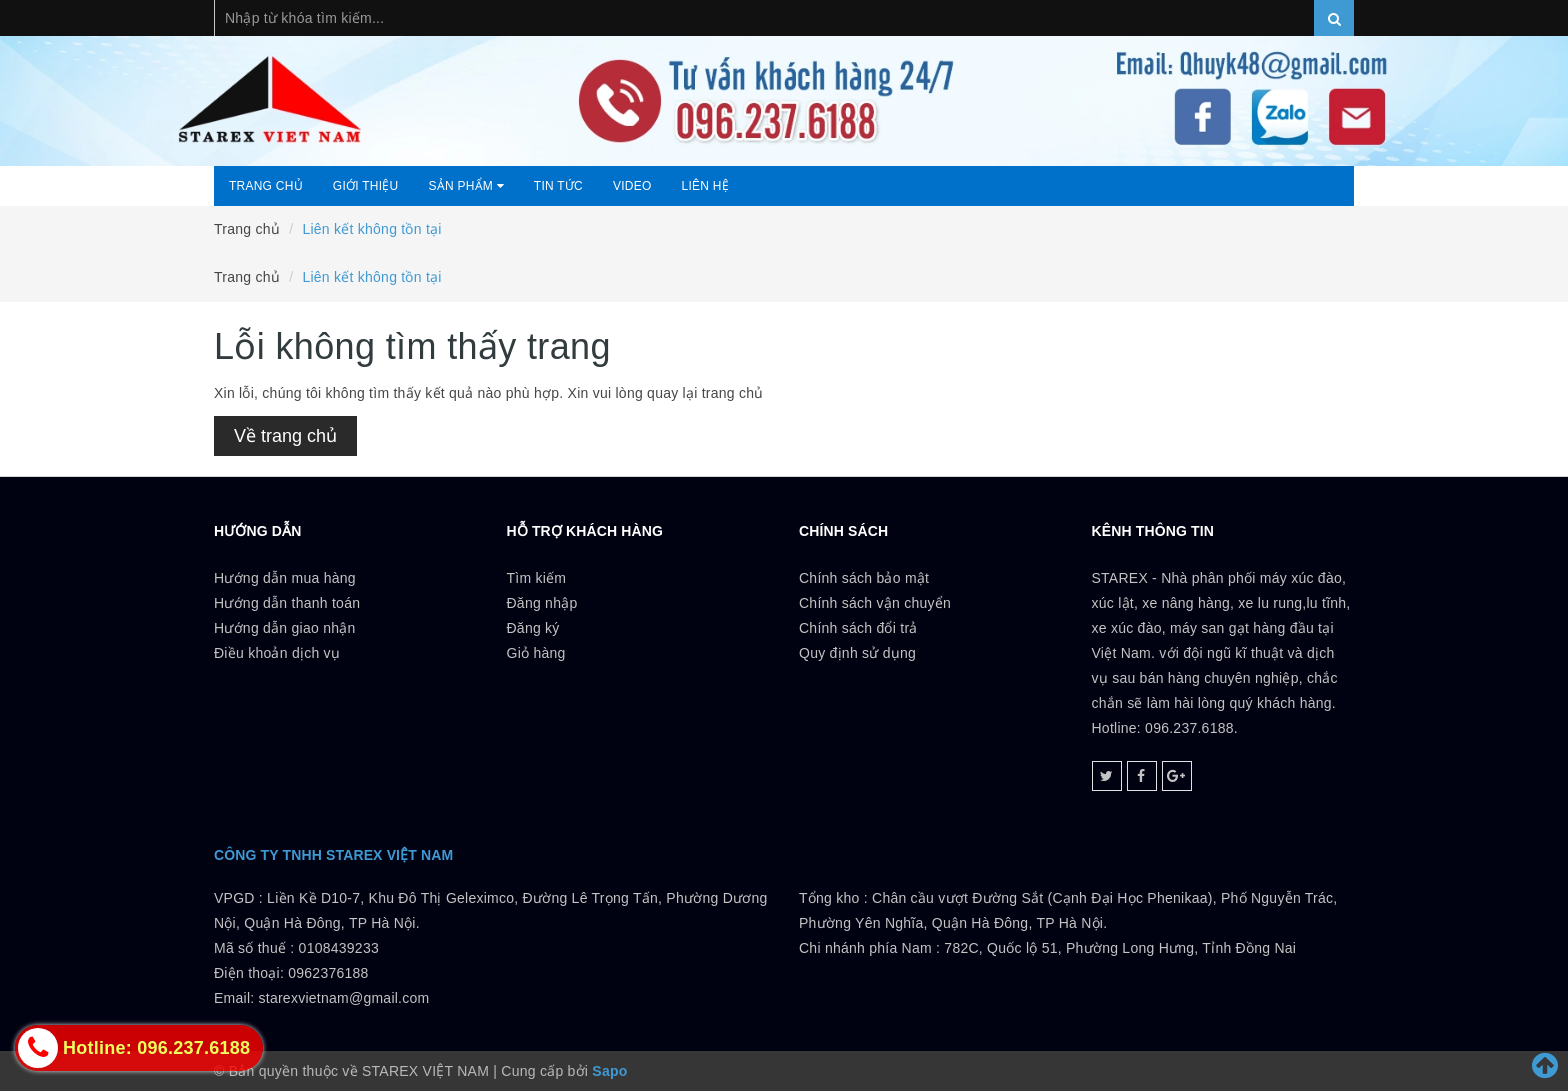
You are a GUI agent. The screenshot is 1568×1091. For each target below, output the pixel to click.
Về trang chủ (285, 436)
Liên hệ (705, 186)
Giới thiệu (366, 186)
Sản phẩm (465, 186)
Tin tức (558, 186)
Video (632, 186)
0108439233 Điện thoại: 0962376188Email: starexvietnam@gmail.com (321, 973)
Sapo (609, 1071)
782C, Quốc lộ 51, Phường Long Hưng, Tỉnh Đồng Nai (1120, 948)
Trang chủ (266, 186)
